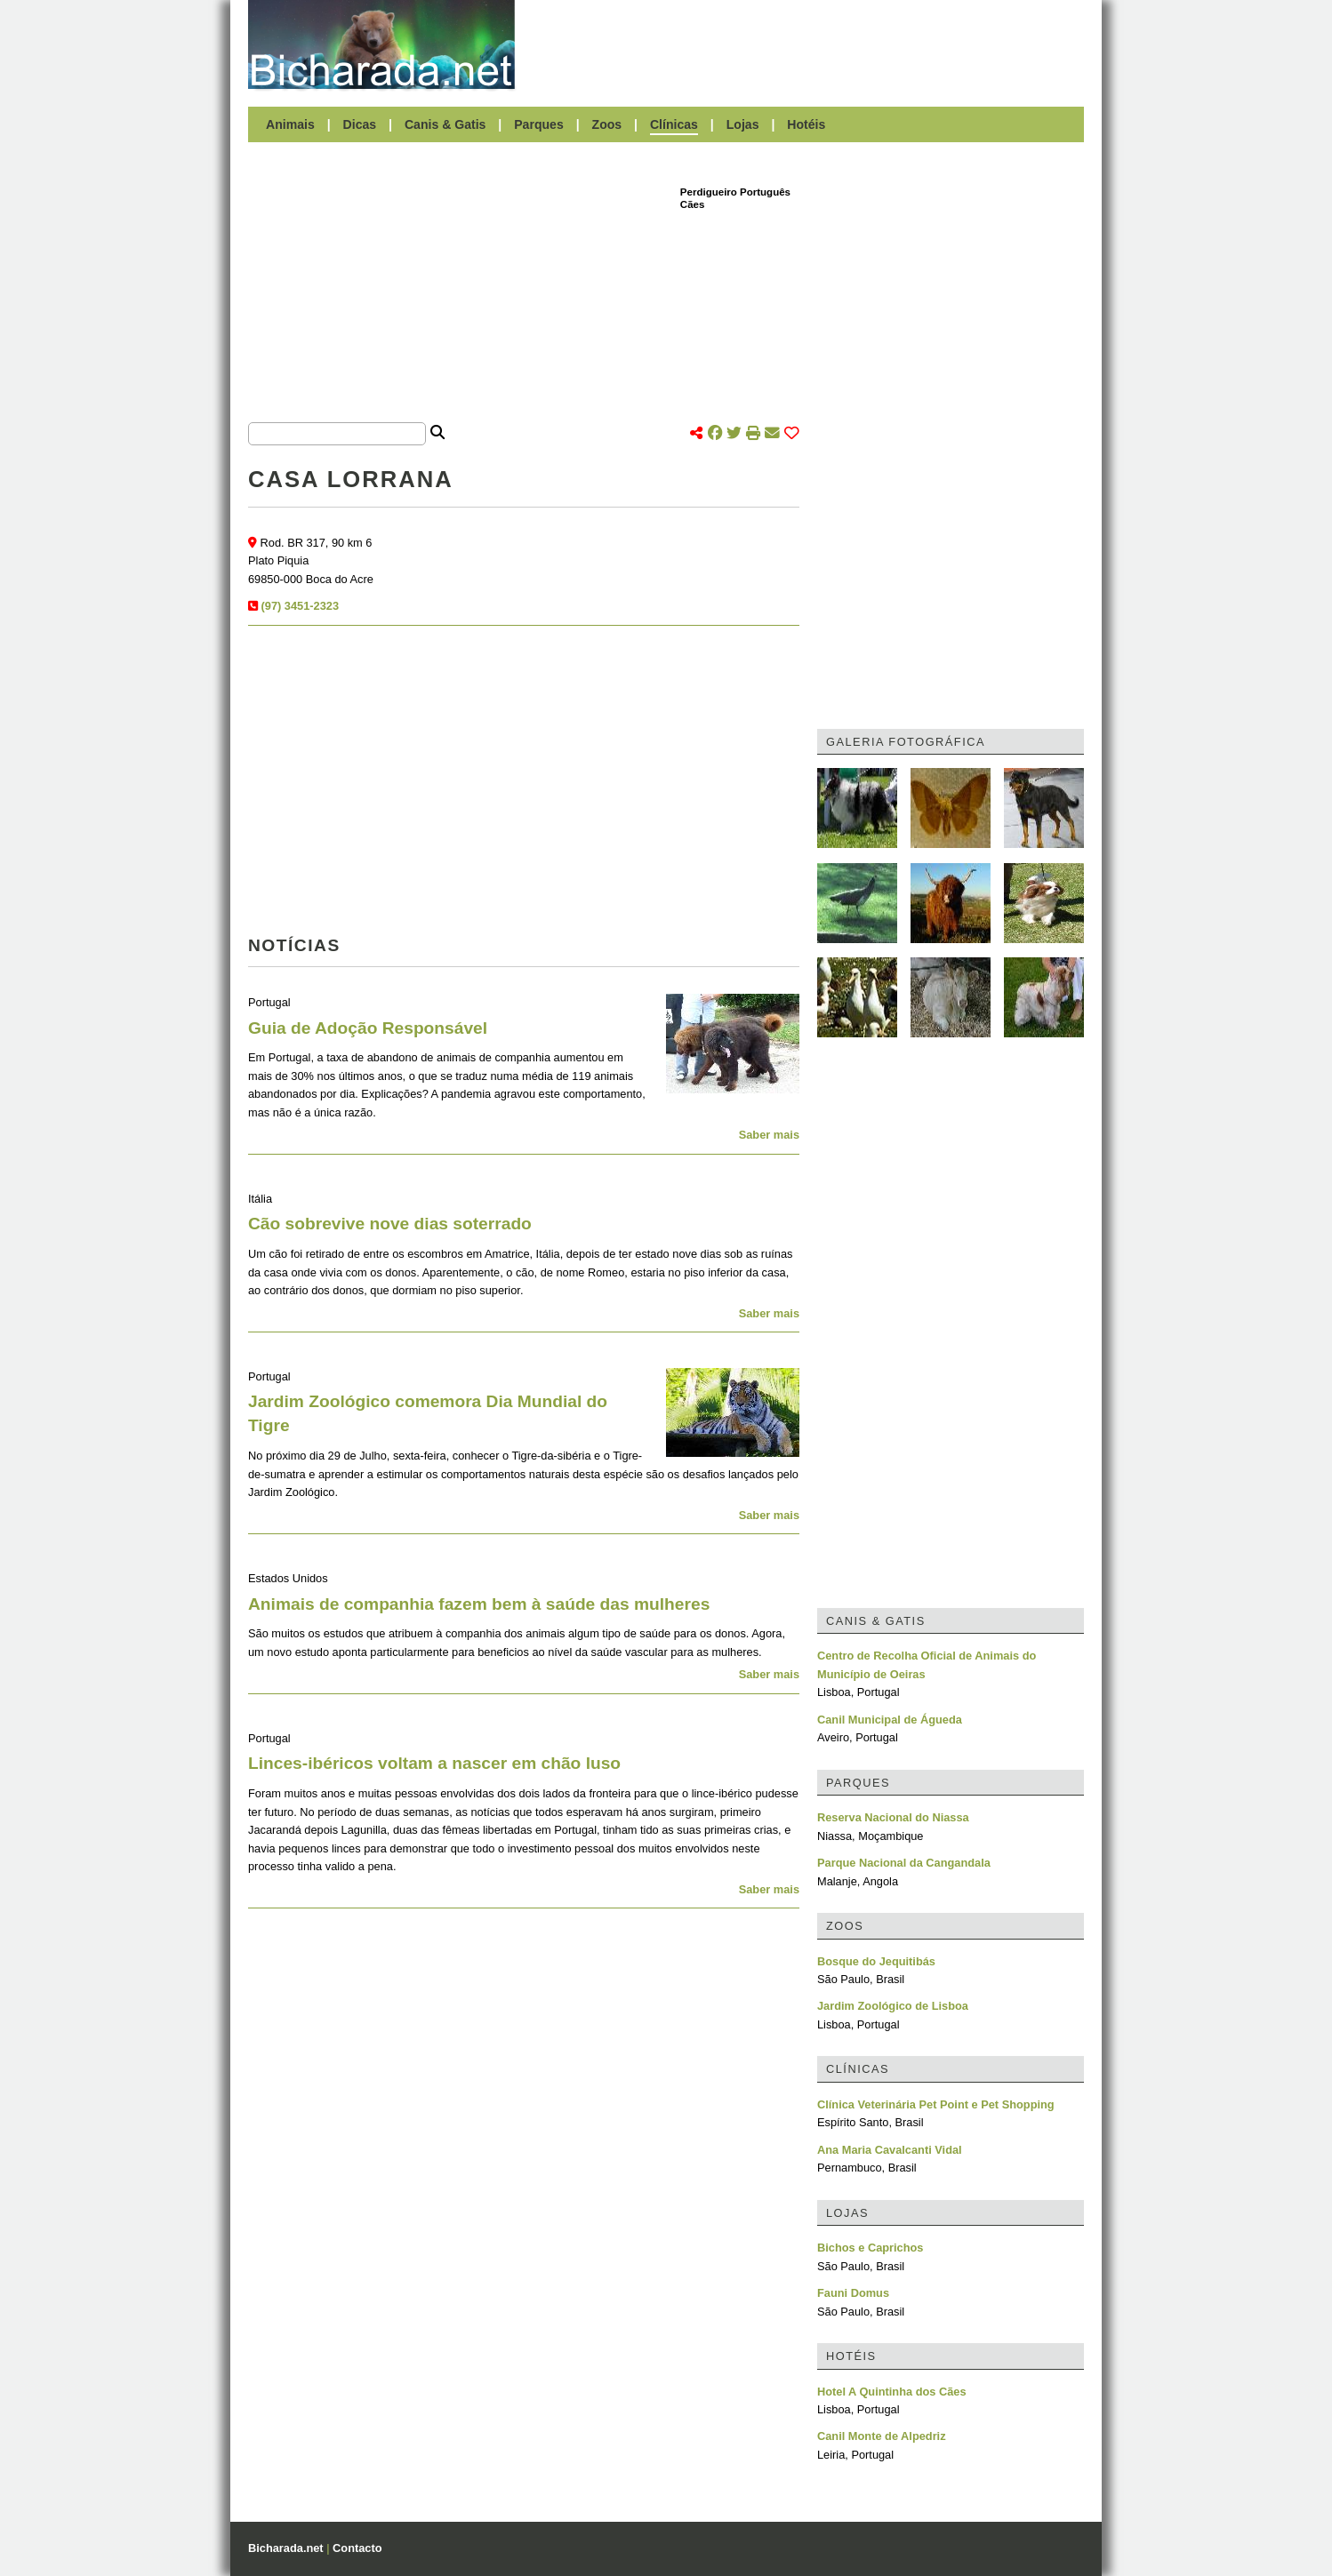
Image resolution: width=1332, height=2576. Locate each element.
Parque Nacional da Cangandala (904, 1862)
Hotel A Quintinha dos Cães (892, 2391)
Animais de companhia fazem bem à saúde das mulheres (479, 1604)
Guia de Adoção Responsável (367, 1028)
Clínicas (674, 124)
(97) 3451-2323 (300, 605)
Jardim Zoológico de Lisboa (892, 2005)
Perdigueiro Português (735, 192)
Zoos (607, 124)
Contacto (357, 2548)
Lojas (742, 124)
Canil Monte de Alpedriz (881, 2436)
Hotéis (806, 124)
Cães (692, 204)
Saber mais (769, 1134)
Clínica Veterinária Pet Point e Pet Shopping (936, 2104)
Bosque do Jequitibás (876, 1961)
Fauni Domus (853, 2293)
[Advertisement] (808, 44)
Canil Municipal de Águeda (889, 1719)
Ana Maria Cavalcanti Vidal (889, 2149)
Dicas (360, 124)
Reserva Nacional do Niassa (893, 1817)
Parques (539, 124)
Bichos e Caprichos (870, 2247)
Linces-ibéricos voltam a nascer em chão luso (434, 1763)
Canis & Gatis (445, 124)
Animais (290, 124)
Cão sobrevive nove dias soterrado (390, 1223)
